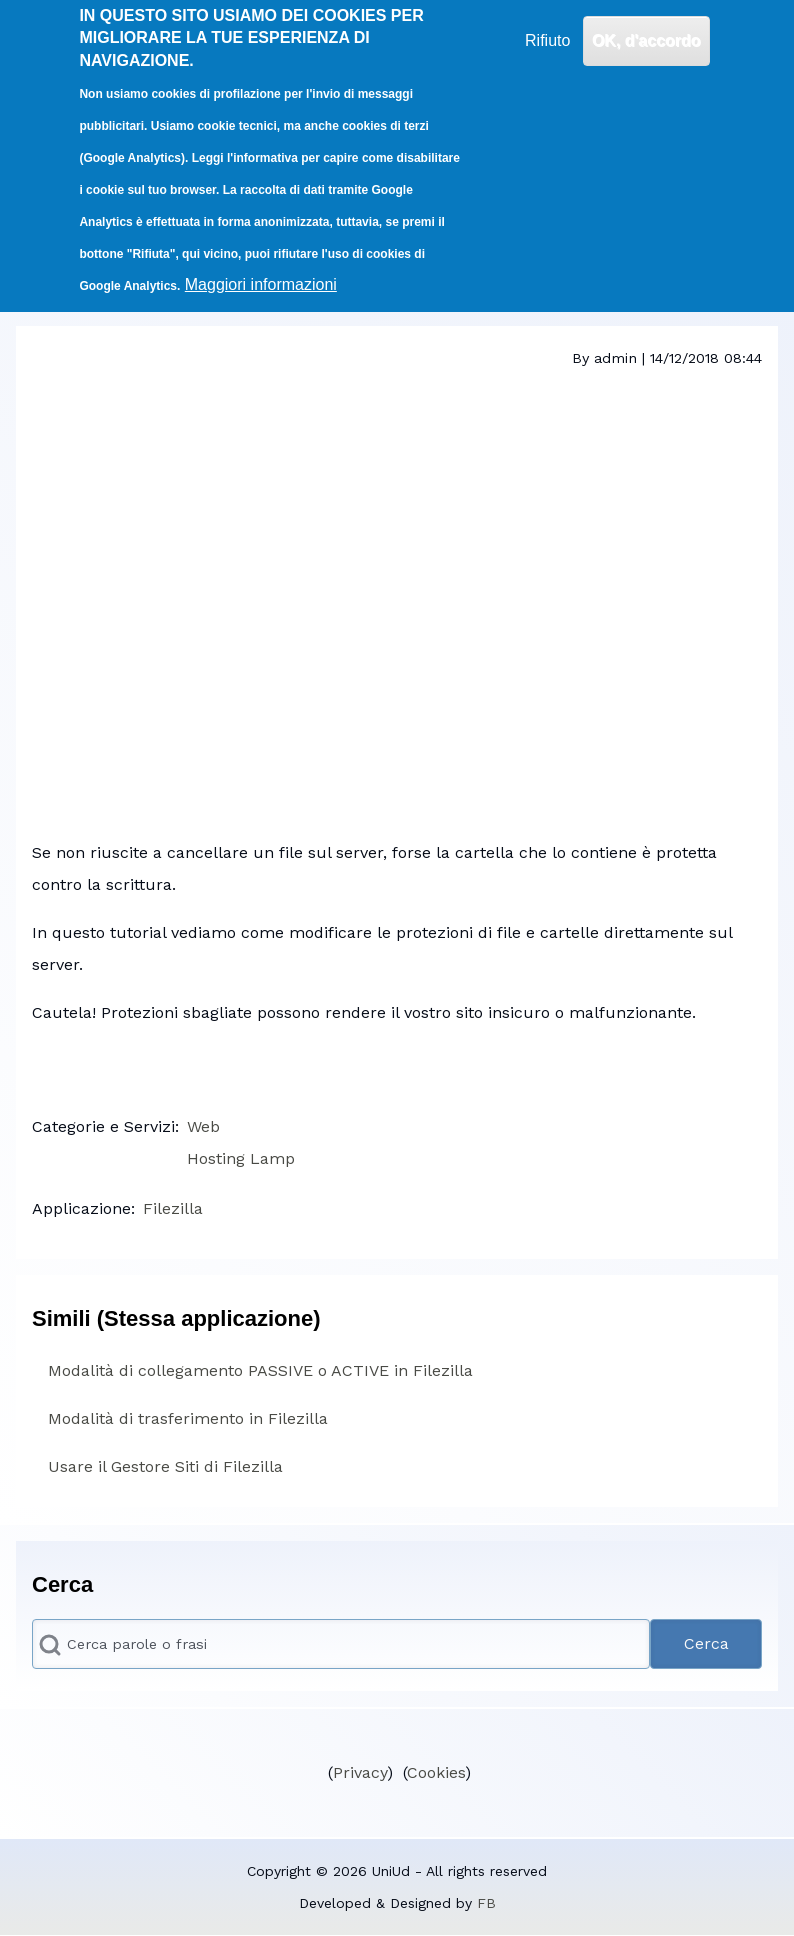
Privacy (360, 1772)
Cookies (436, 1772)
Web (203, 1126)
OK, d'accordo (646, 40)
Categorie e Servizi (103, 1126)
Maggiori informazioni (261, 284)
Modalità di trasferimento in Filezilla (188, 1418)
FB (486, 1903)
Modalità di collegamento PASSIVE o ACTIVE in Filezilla (260, 1370)
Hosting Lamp (241, 1158)
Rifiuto (547, 40)
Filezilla (173, 1208)
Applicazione (81, 1208)
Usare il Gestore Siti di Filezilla (165, 1466)
